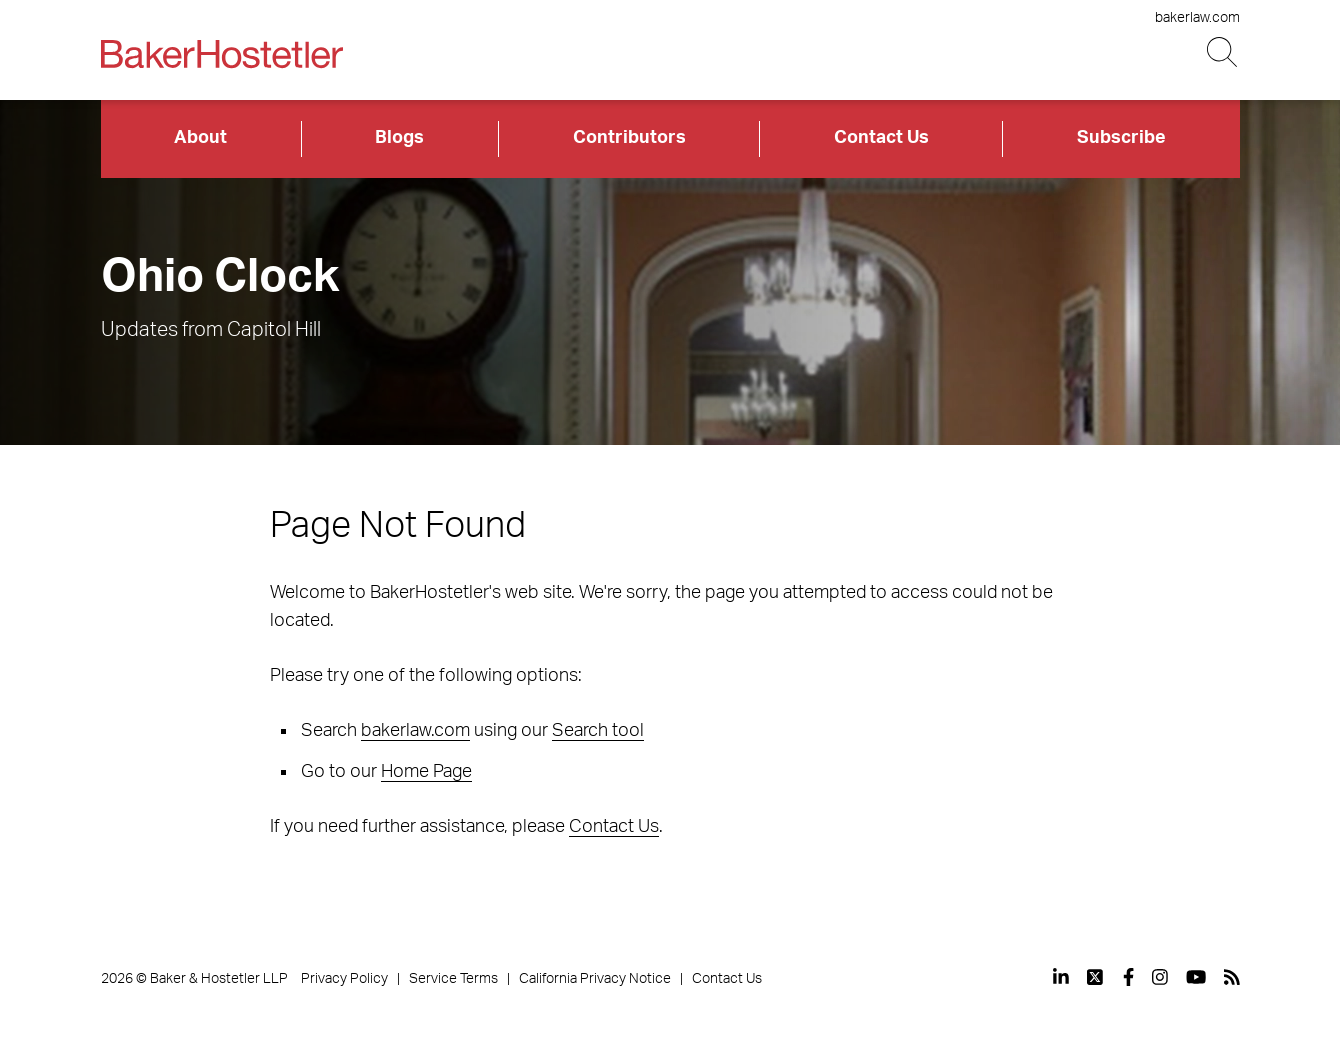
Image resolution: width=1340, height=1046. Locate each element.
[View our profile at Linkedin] (1061, 977)
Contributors (629, 138)
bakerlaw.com (1197, 18)
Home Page (426, 772)
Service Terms (453, 979)
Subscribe (1121, 138)
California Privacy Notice (595, 979)
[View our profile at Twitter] (1096, 977)
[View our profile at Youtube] (1196, 977)
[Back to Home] (222, 54)
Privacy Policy (344, 979)
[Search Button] (1223, 52)
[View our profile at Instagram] (1160, 977)
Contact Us (881, 138)
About (200, 138)
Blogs (399, 138)
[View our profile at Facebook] (1128, 977)
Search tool (598, 731)
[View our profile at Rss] (1232, 977)
